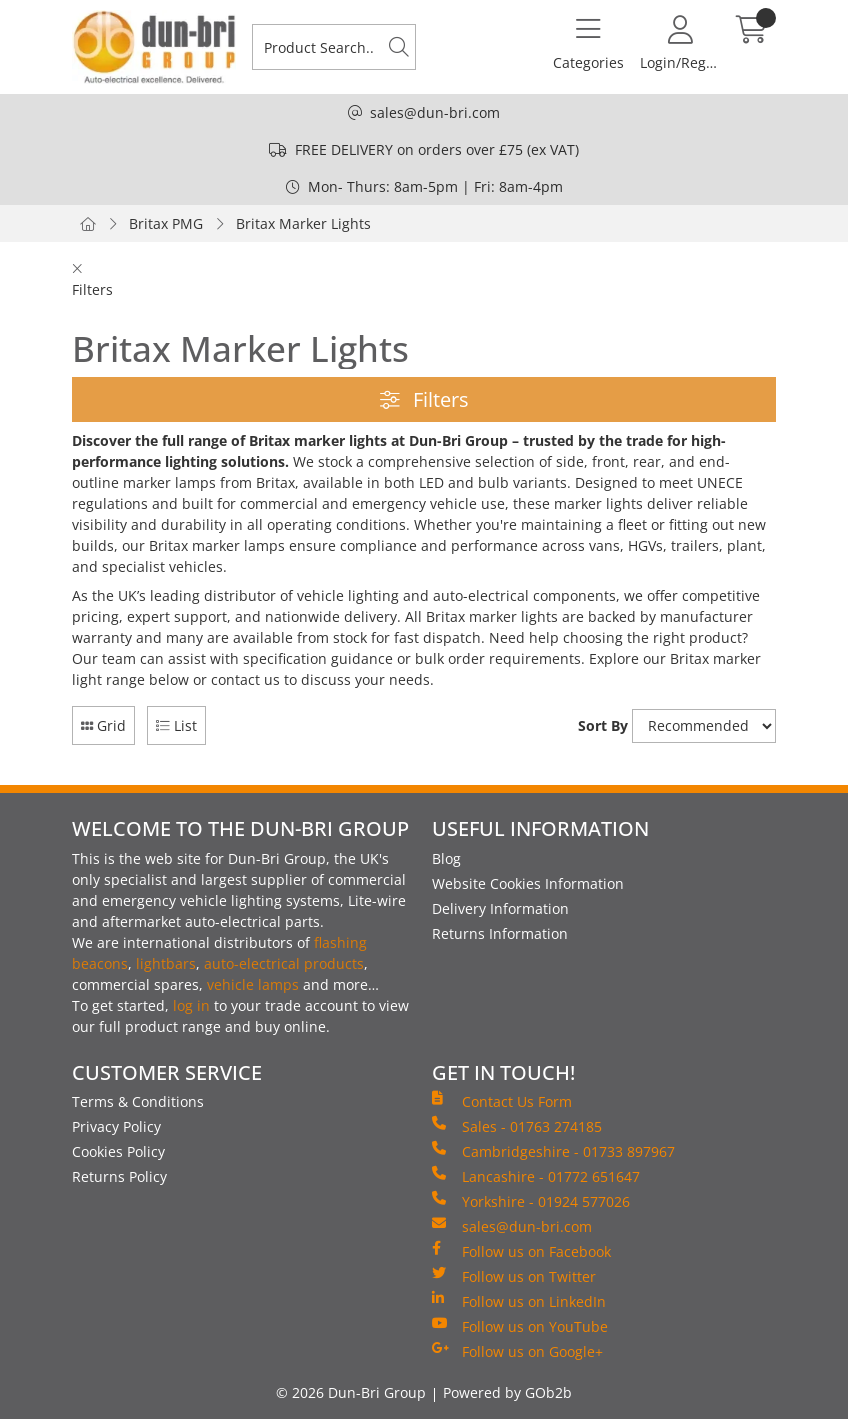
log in (191, 1005)
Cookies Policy (118, 1151)
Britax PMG (166, 223)
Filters (424, 399)
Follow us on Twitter (514, 1276)
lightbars (166, 963)
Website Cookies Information (528, 883)
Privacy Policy (116, 1126)
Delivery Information (500, 908)
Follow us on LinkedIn (519, 1301)
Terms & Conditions (138, 1101)
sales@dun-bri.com (435, 112)
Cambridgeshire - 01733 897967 (553, 1151)
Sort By (603, 725)
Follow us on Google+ (517, 1351)
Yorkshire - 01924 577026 (531, 1201)
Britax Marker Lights (303, 223)
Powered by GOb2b (507, 1392)
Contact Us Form (502, 1101)
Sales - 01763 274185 (517, 1126)
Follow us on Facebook (521, 1251)
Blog (446, 858)
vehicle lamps (253, 984)
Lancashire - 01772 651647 (536, 1176)
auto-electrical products (284, 963)
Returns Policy (119, 1176)
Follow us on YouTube (520, 1326)
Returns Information (500, 933)
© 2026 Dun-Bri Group (351, 1392)
